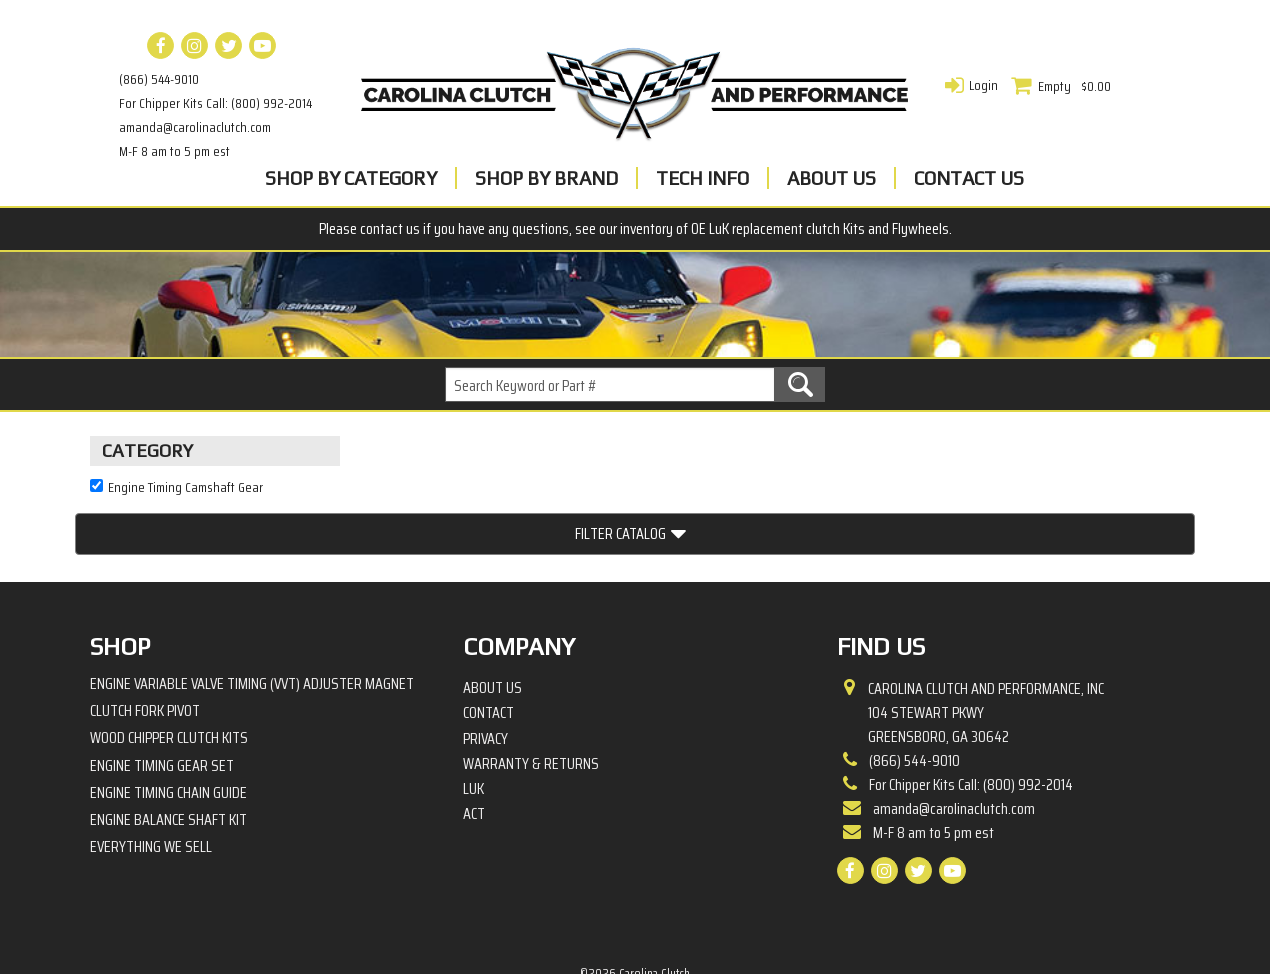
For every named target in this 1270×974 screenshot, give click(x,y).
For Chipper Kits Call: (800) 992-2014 (215, 103)
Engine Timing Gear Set (162, 695)
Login (983, 85)
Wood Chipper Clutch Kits (169, 668)
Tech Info (702, 178)
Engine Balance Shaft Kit (168, 750)
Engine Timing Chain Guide (168, 723)
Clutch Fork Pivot (145, 641)
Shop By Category (351, 178)
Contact (488, 644)
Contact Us (969, 178)
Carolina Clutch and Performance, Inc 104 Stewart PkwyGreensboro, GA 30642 (986, 644)
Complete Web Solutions (687, 923)
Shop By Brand (546, 178)
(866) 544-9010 (159, 79)
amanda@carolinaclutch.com (195, 127)
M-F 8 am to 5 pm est (174, 151)
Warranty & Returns (531, 695)
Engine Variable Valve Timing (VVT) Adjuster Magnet (252, 614)
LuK (473, 720)
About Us (831, 178)
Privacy (485, 669)
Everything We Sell (151, 777)
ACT (474, 745)
